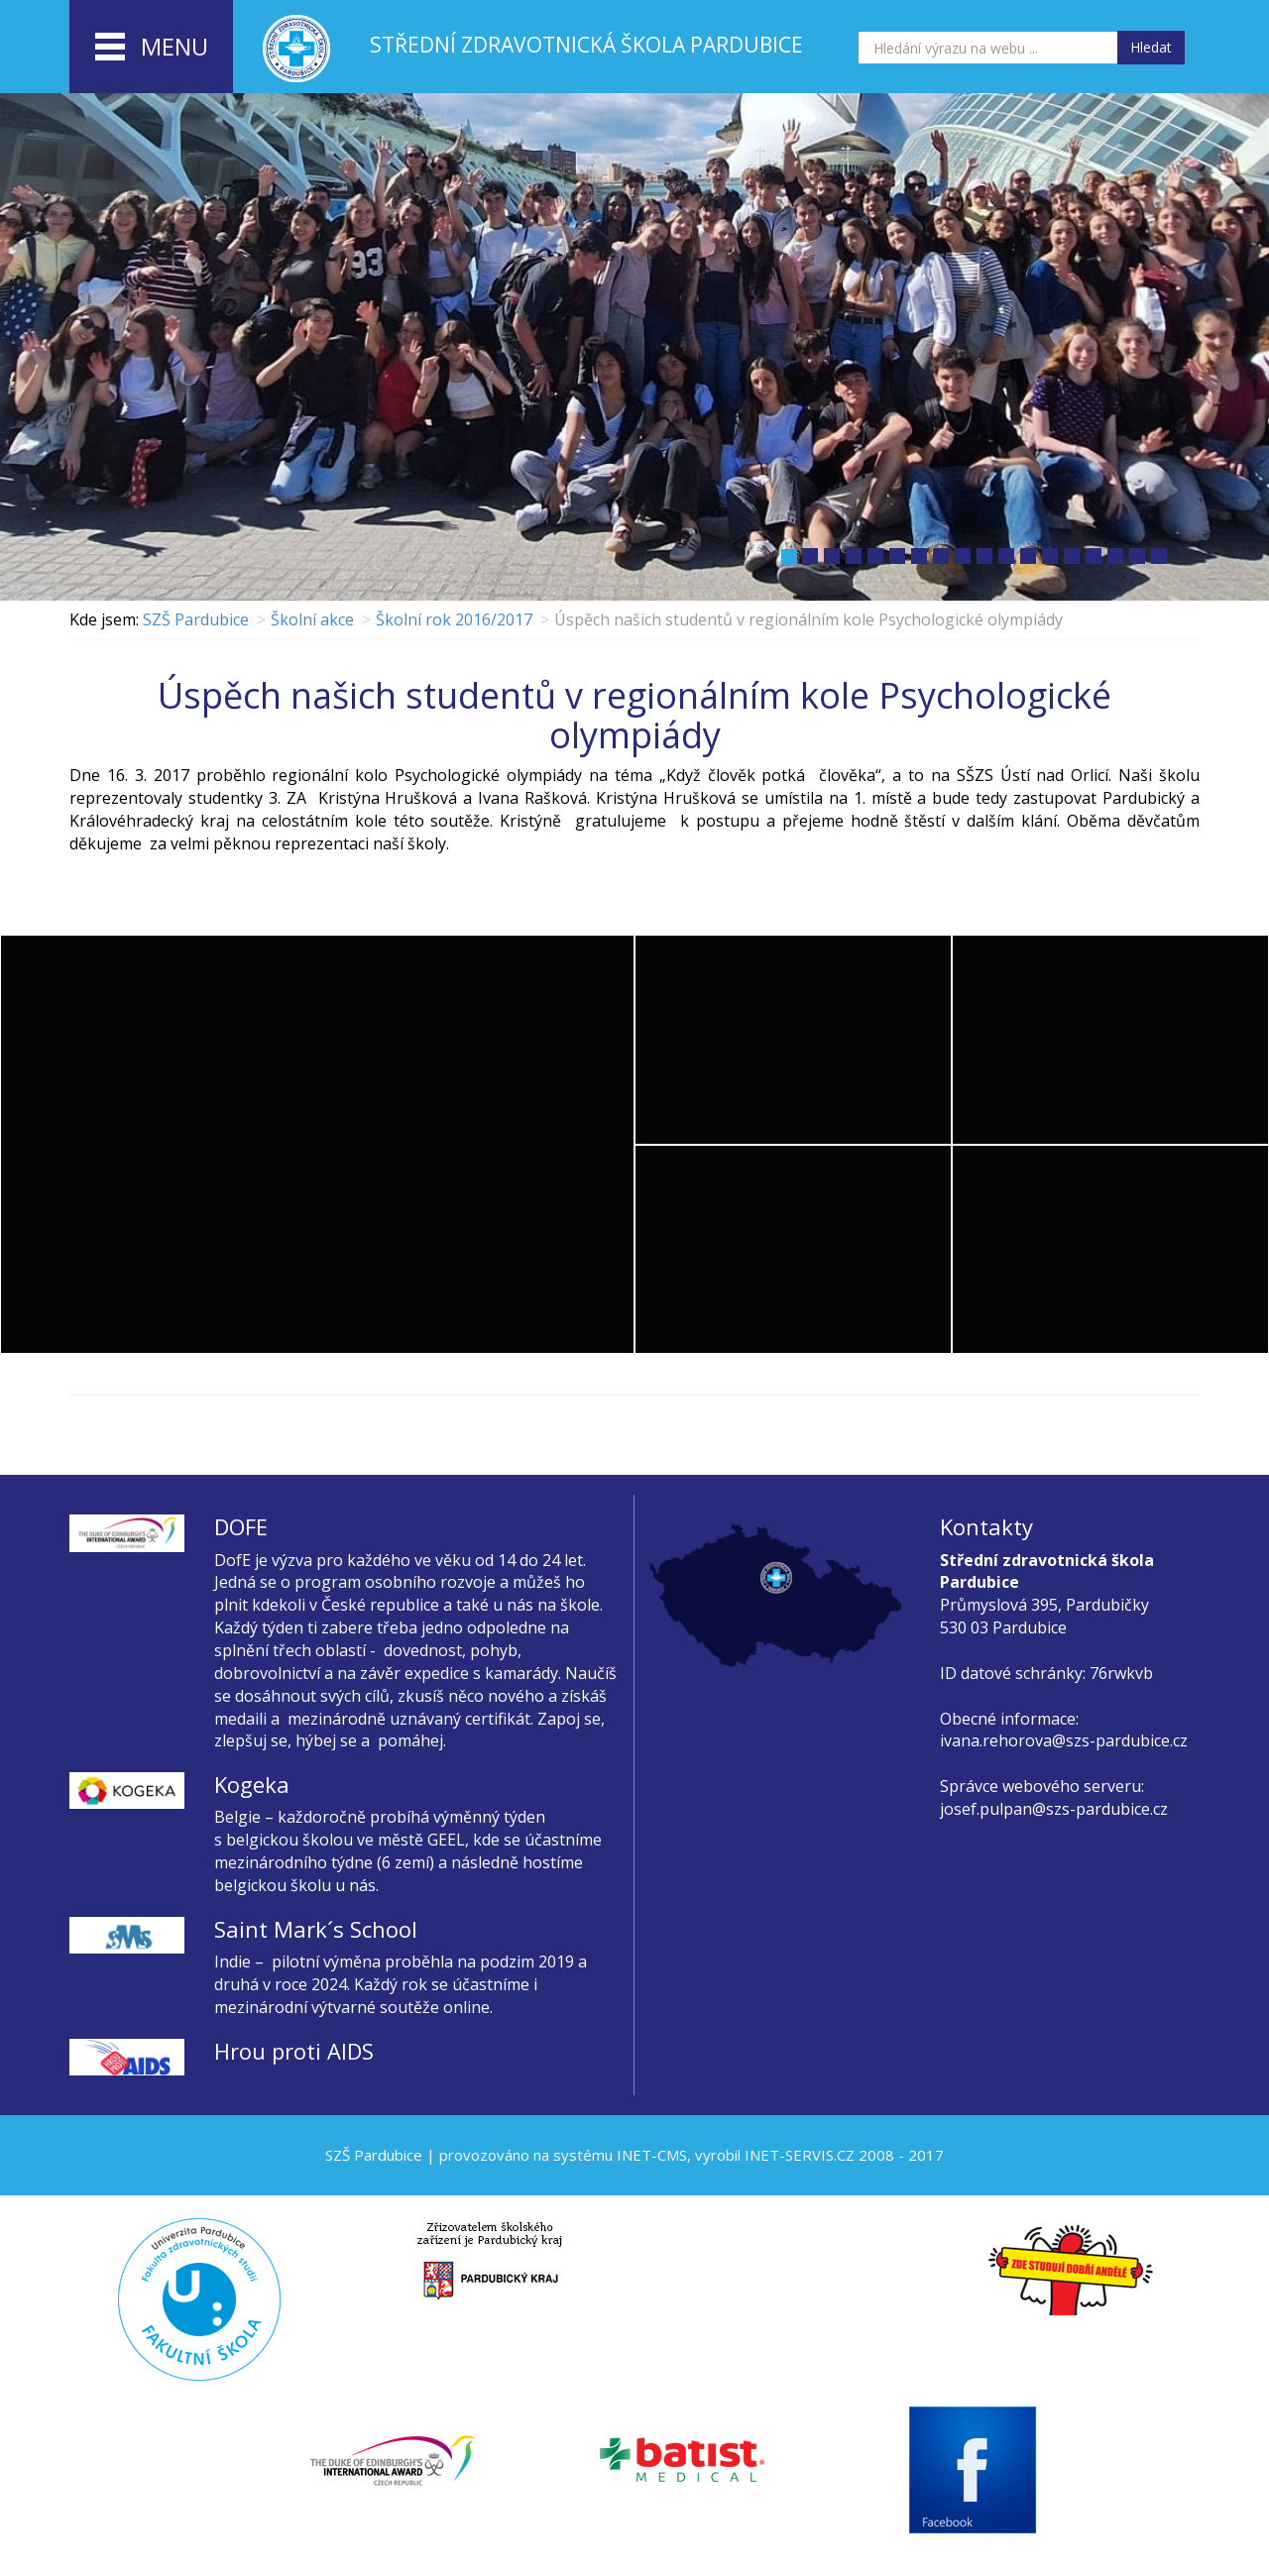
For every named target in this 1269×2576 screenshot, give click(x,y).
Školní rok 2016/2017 (454, 619)
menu (151, 47)
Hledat (1151, 47)
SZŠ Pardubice (196, 619)
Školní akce (312, 619)
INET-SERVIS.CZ (800, 2155)
